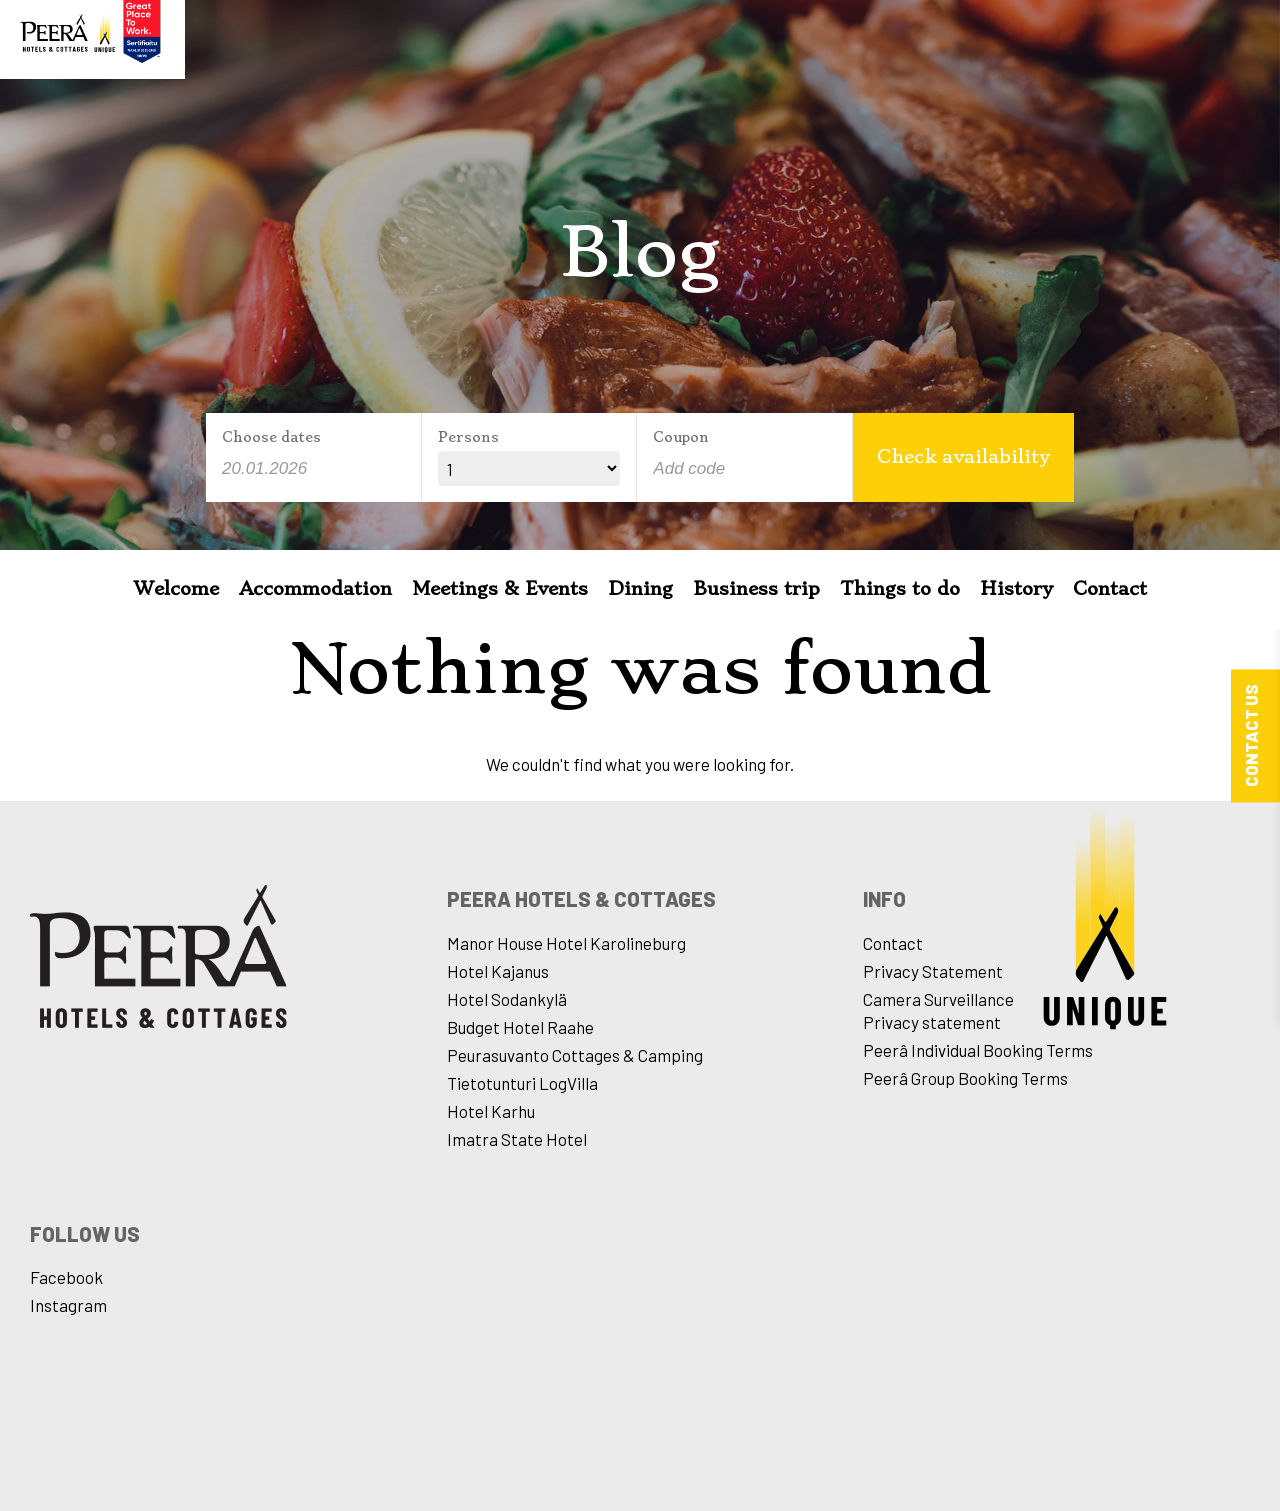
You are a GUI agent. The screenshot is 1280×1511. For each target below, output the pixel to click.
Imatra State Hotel (517, 1139)
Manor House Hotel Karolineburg (566, 943)
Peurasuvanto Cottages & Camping (575, 1055)
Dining (640, 588)
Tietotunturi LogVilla (522, 1083)
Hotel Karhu (491, 1111)
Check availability (963, 456)
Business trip (756, 588)
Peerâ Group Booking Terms (965, 1078)
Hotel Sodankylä (507, 999)
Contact (1110, 588)
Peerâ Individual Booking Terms (978, 1050)
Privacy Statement (933, 971)
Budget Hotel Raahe (520, 1027)
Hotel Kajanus (498, 971)
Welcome (176, 588)
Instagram (68, 1305)
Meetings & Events (500, 588)
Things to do (900, 588)
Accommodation (315, 588)
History (1016, 588)
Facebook (66, 1277)
